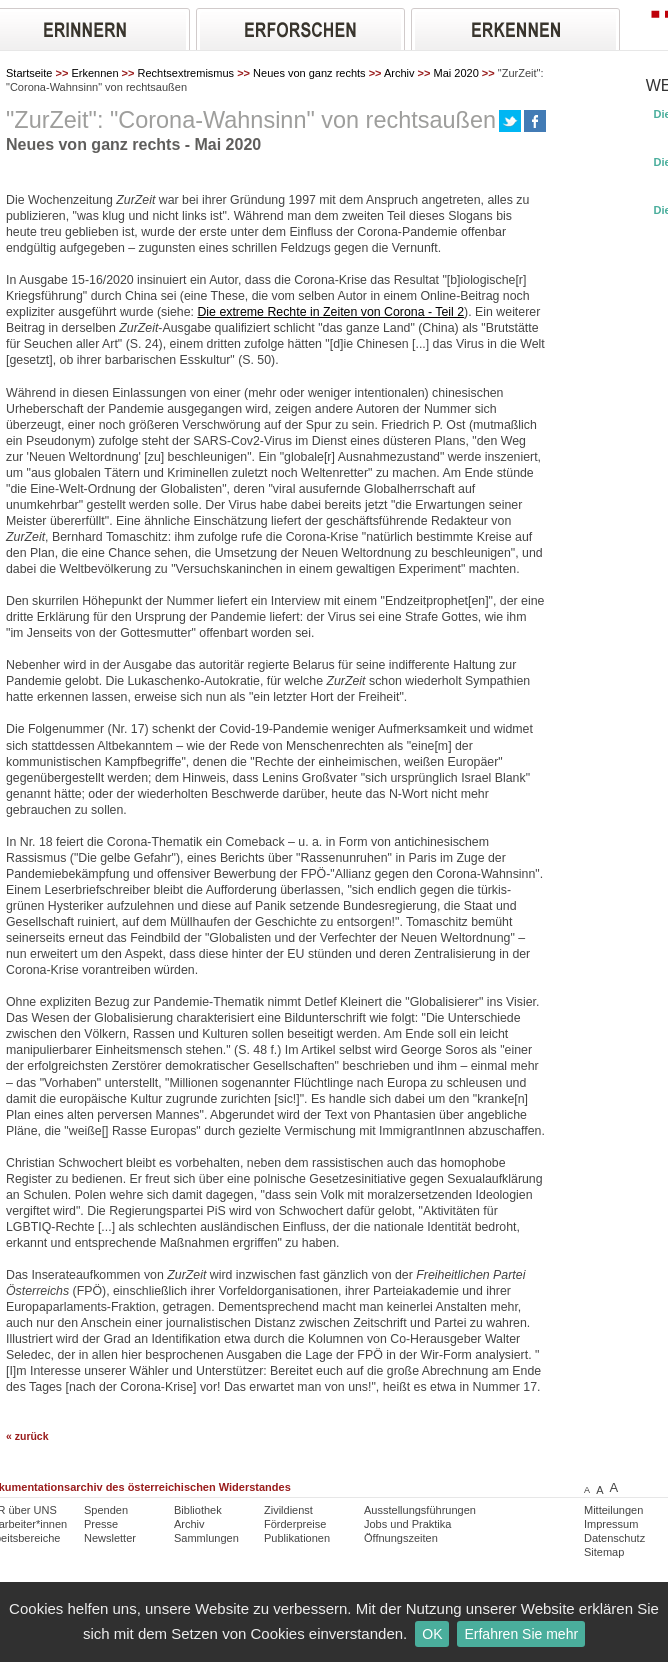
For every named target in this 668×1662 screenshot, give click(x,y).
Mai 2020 (456, 73)
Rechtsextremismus (186, 73)
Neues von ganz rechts (309, 73)
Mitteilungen (613, 1510)
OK (432, 1634)
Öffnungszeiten (401, 1538)
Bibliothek (198, 1510)
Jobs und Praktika (407, 1524)
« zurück (27, 1436)
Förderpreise (295, 1524)
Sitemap (604, 1552)
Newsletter (110, 1538)
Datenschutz (614, 1538)
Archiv (399, 73)
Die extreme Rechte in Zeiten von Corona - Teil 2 (330, 312)
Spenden (106, 1510)
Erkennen (94, 73)
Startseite (29, 73)
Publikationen (297, 1538)
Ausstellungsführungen (420, 1510)
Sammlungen (206, 1538)
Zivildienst (288, 1510)
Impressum (611, 1524)
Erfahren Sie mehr (521, 1634)
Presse (101, 1524)
